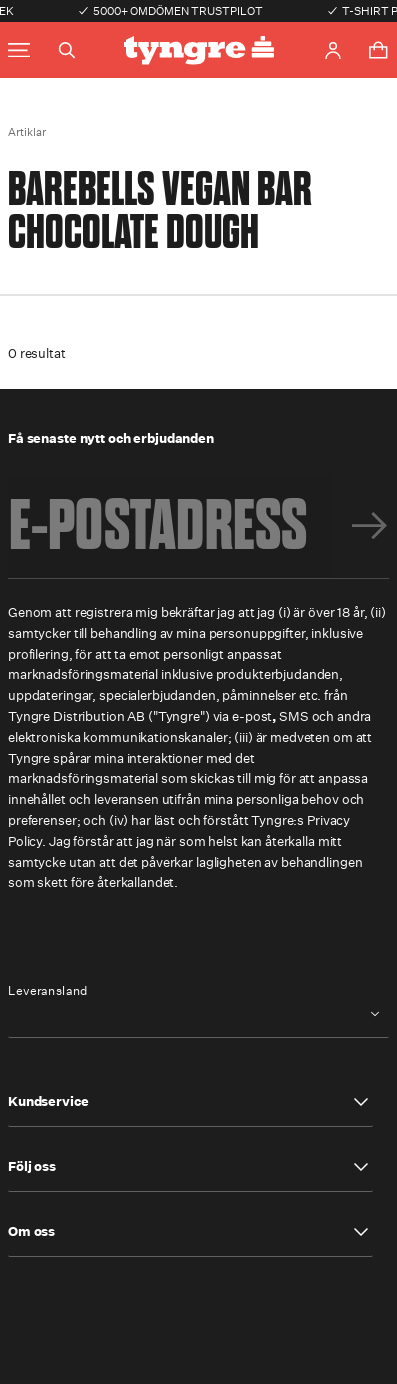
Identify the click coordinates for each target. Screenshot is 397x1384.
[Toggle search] (67, 50)
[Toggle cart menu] (378, 50)
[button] (190, 1102)
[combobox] (198, 1013)
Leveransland (48, 991)
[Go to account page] (333, 50)
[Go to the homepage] (199, 50)
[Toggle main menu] (19, 50)
